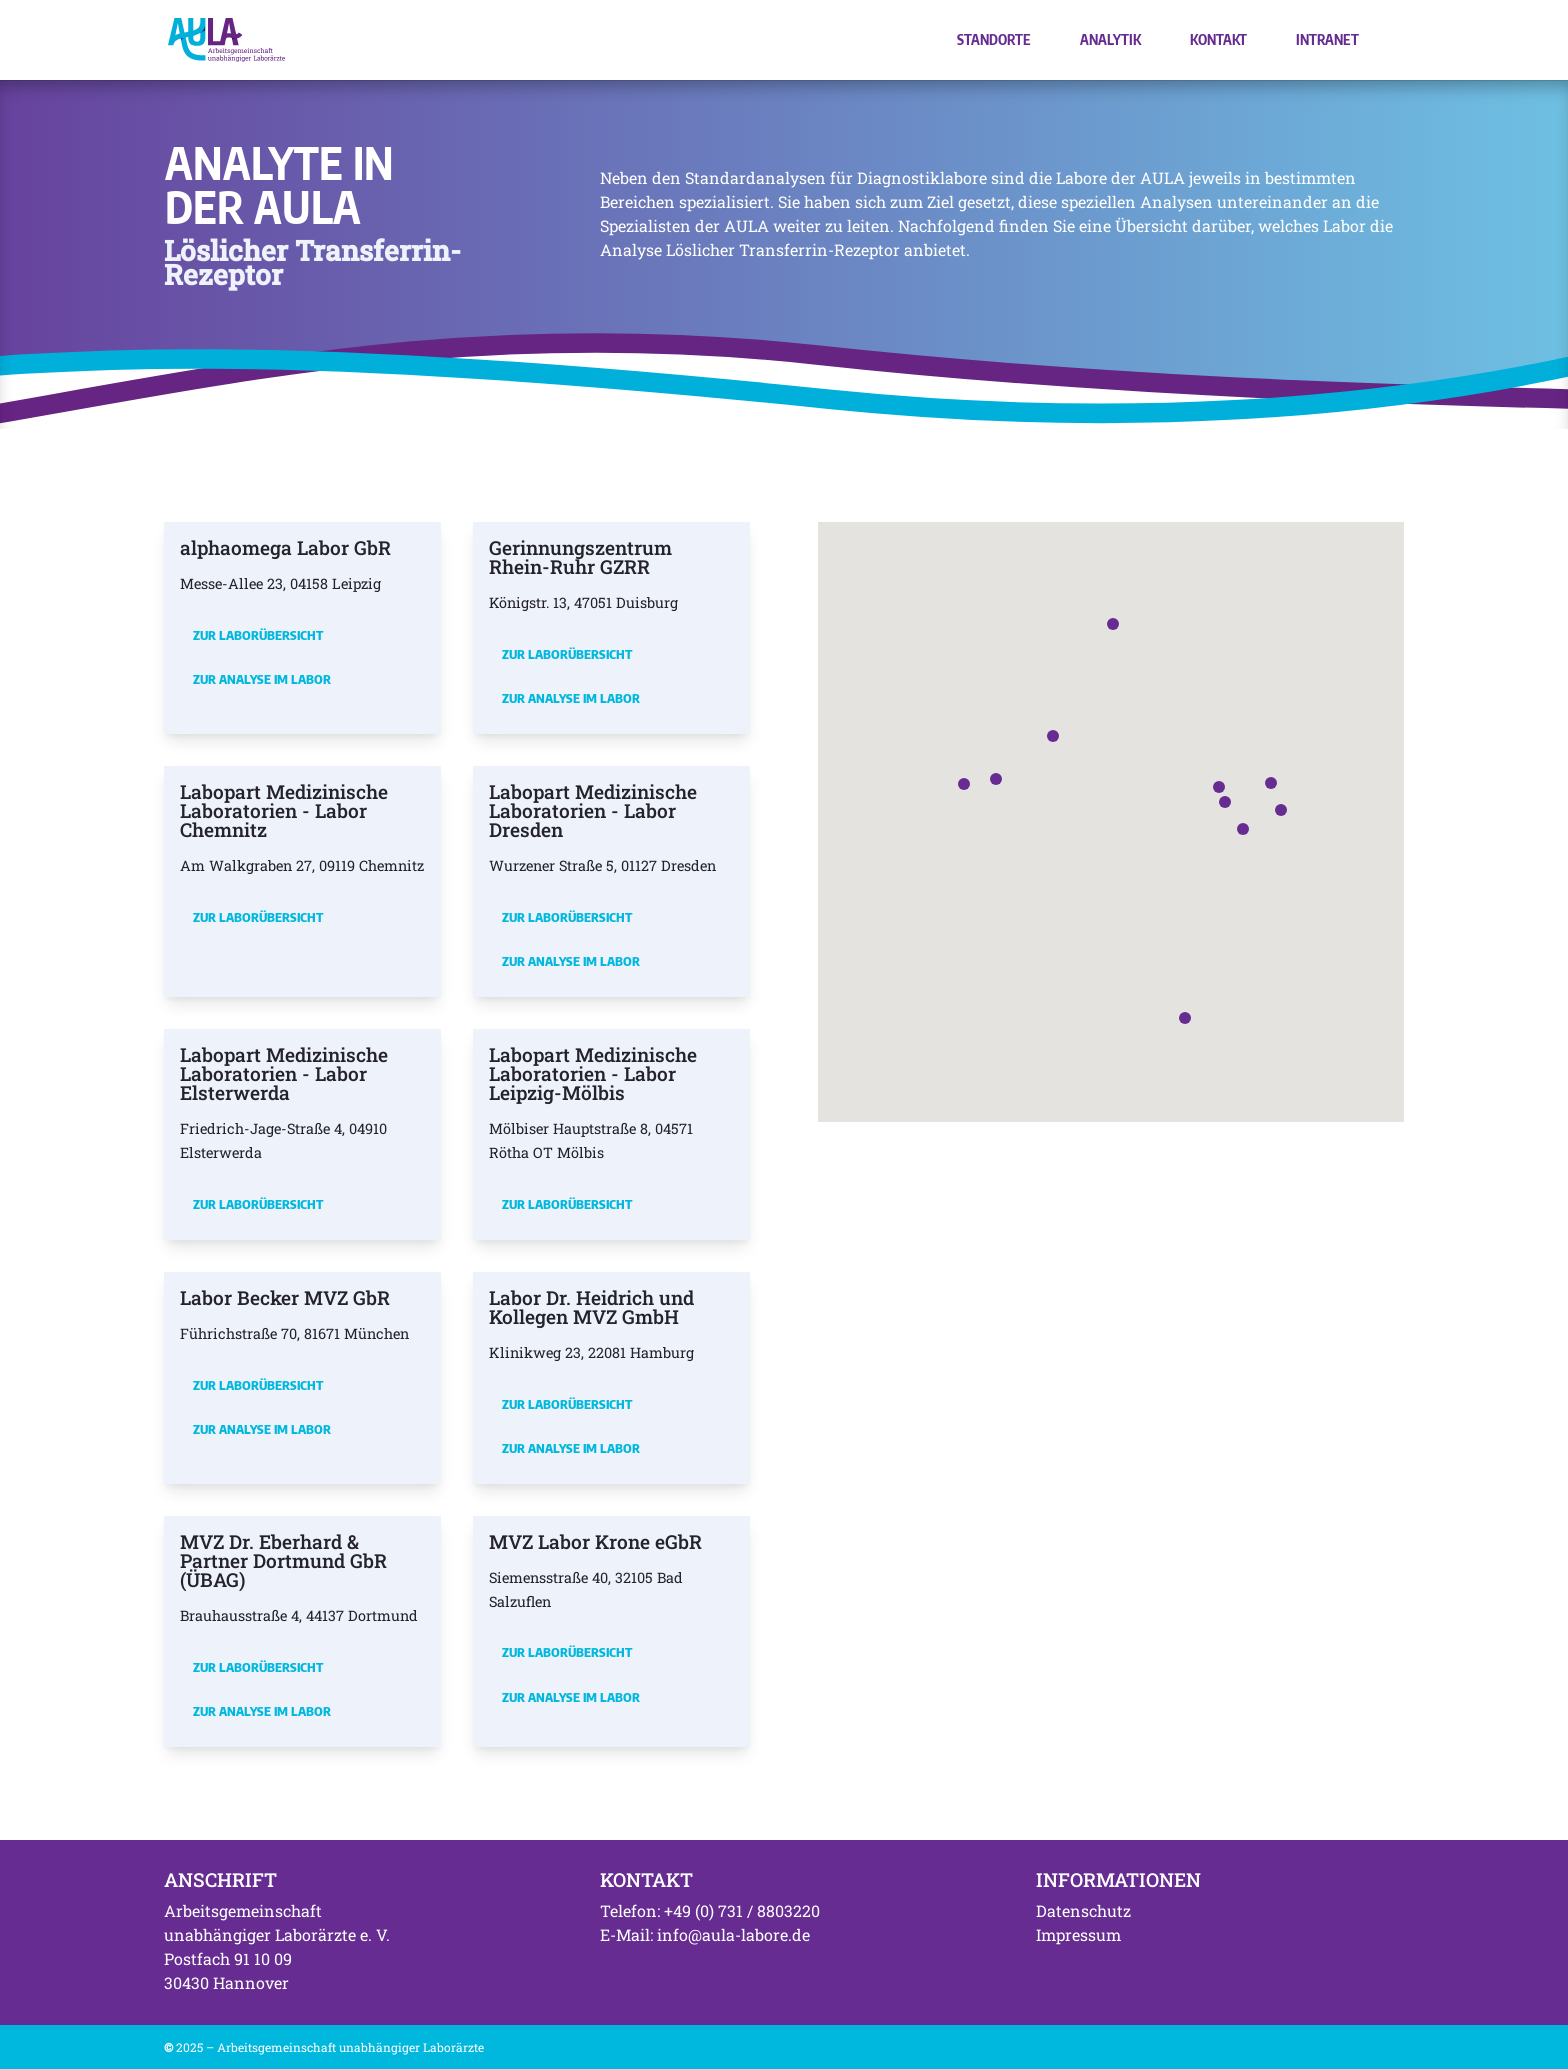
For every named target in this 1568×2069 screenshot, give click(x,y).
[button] (1225, 802)
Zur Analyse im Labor (262, 679)
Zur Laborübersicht (258, 635)
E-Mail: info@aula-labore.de (705, 1934)
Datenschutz (1083, 1910)
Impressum (1078, 1934)
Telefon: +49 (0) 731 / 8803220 (710, 1910)
